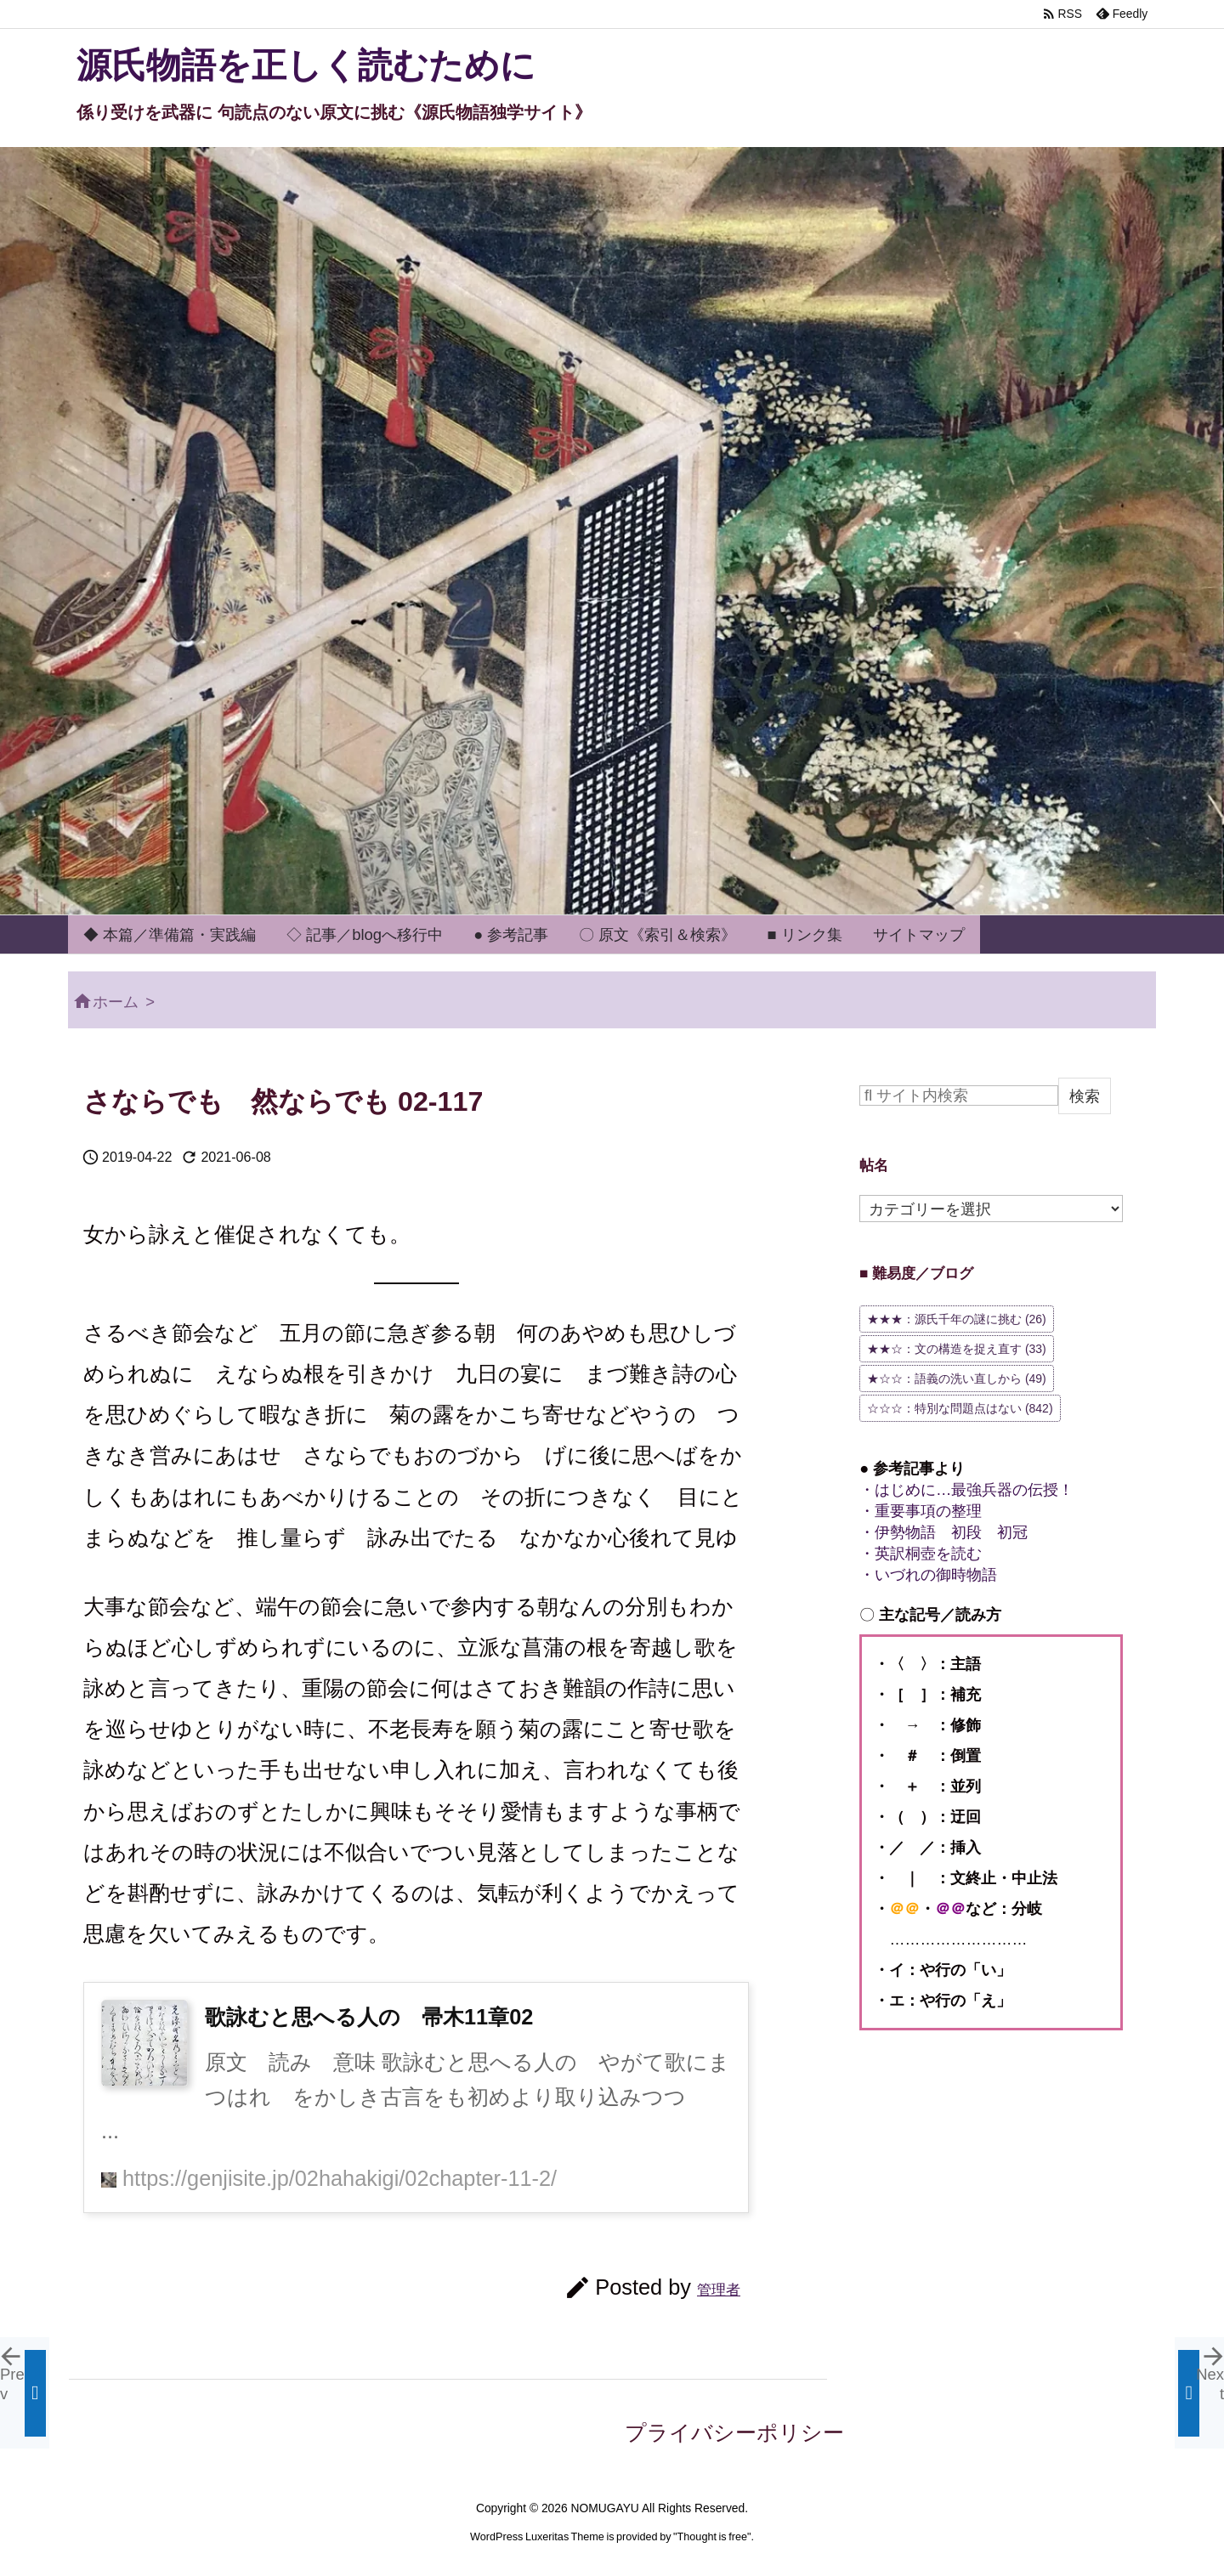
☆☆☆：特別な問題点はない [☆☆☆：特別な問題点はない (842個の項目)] (960, 1408)
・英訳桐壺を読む (920, 1553)
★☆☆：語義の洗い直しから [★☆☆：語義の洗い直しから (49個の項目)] (956, 1378)
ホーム (116, 1002)
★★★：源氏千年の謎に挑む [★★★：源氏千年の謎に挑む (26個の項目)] (956, 1319)
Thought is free (712, 2537)
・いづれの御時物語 (928, 1574)
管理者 (718, 2289)
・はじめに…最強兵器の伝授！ (966, 1489)
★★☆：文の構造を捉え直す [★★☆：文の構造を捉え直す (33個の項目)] (956, 1349)
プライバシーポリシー (734, 2432)
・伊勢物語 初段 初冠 (943, 1532)
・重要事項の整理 (920, 1511)
